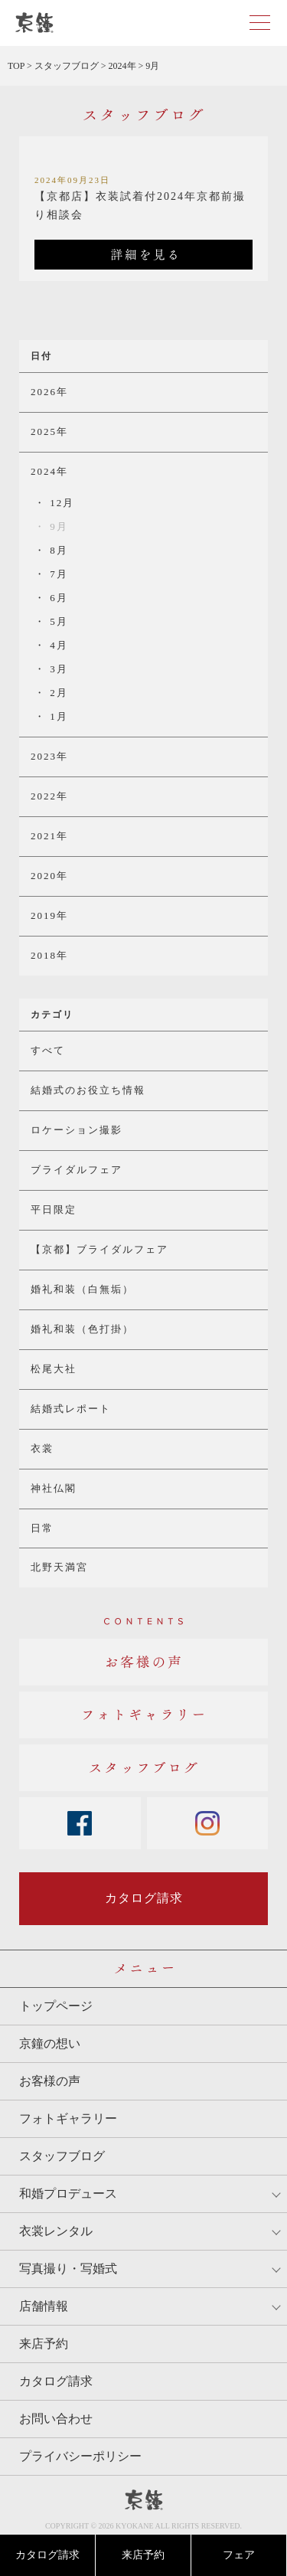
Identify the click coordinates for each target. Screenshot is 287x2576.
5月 (57, 621)
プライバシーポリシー (80, 2456)
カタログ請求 (47, 2555)
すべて (48, 1050)
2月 (57, 692)
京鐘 (144, 2499)
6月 (57, 597)
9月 (57, 526)
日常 (42, 1528)
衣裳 (42, 1448)
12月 (60, 502)
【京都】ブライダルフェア (99, 1249)
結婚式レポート (71, 1408)
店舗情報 (43, 2306)
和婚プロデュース (68, 2193)
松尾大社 (54, 1369)
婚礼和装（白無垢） (82, 1289)
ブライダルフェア (76, 1169)
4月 (57, 645)
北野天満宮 (59, 1567)
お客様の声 (49, 2080)
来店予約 (143, 2555)
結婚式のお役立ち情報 (88, 1090)
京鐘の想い (49, 2043)
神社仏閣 (54, 1488)
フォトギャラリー (68, 2118)
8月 (57, 550)
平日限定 (54, 1209)
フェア (239, 2555)
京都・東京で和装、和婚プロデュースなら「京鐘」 (34, 22)
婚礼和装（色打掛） (82, 1329)
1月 (57, 716)
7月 (57, 574)
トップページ (56, 2005)
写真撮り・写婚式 (68, 2268)
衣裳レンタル (56, 2231)
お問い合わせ (56, 2418)
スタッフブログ (62, 2155)
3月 (57, 669)
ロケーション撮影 (76, 1130)
